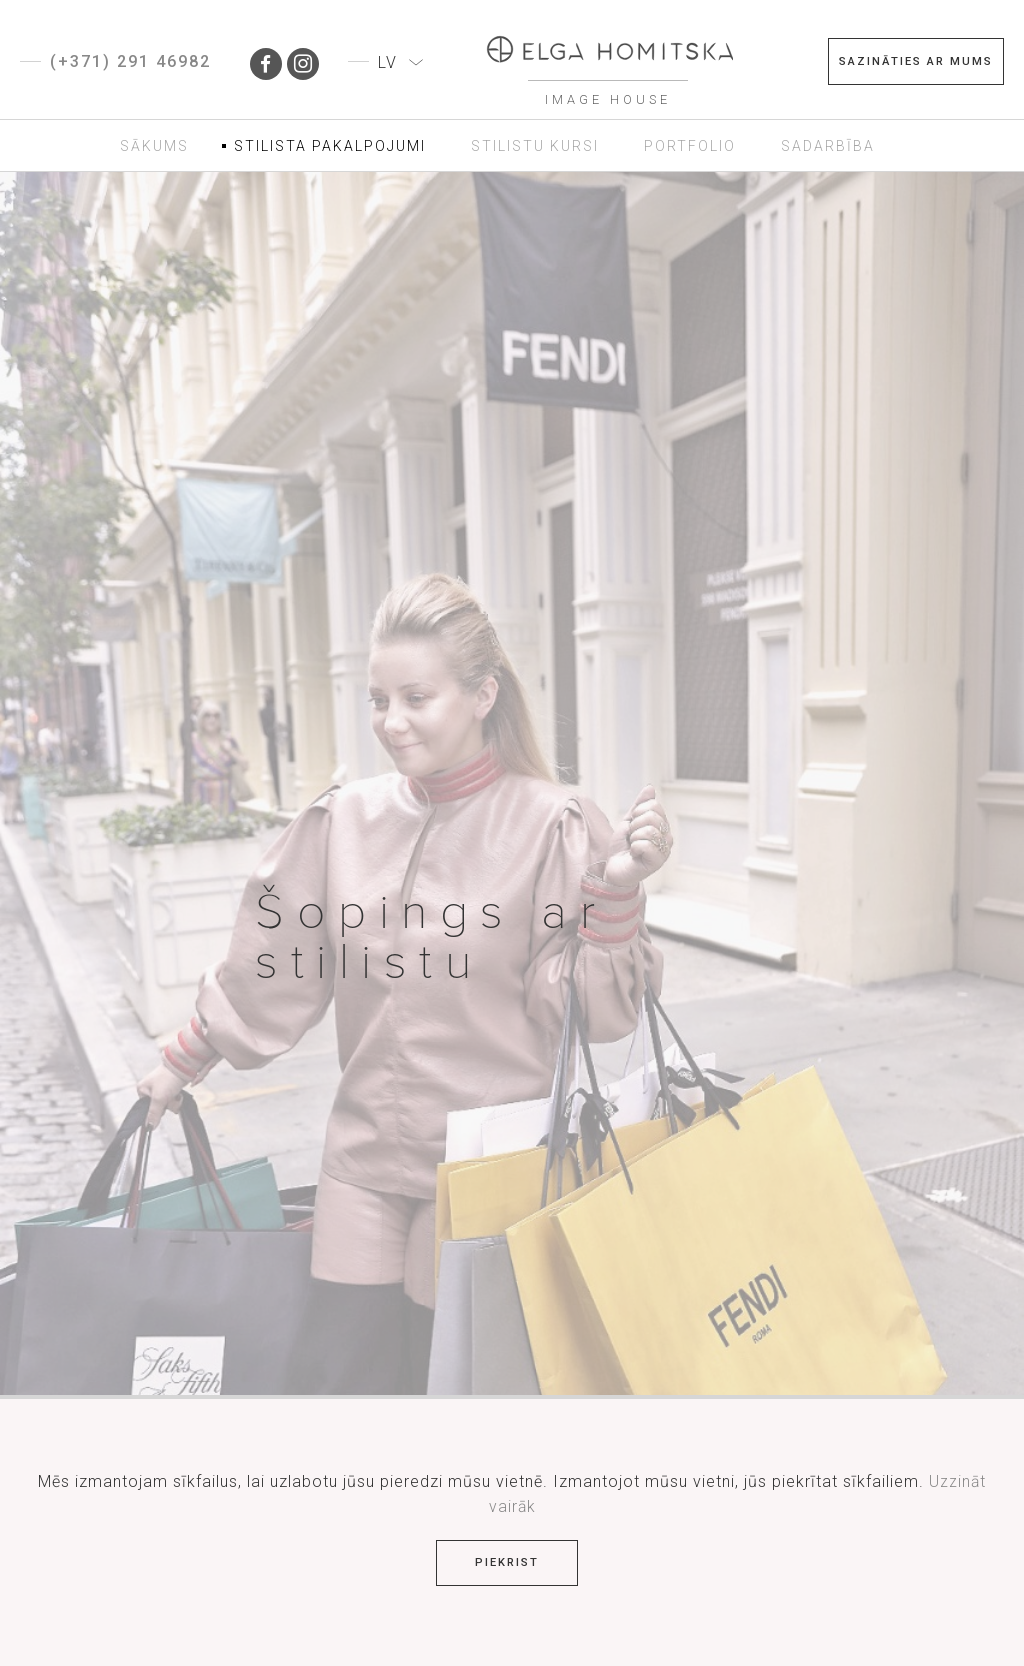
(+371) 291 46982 (130, 61)
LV (387, 62)
